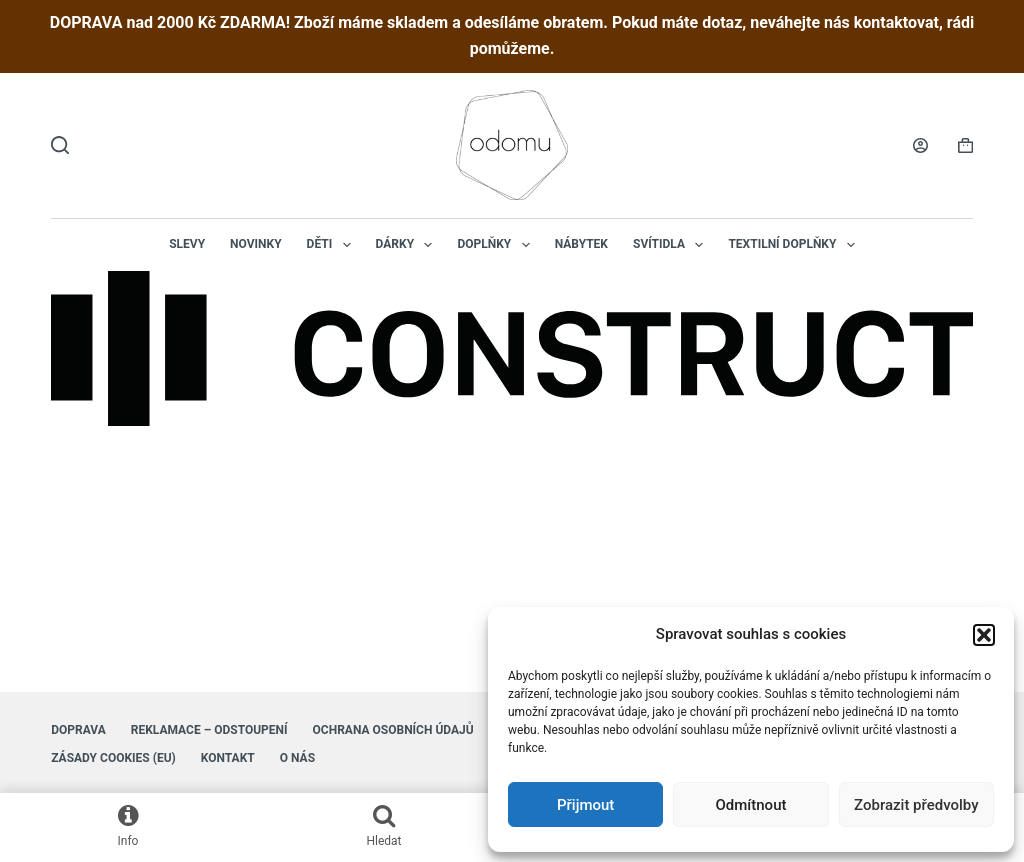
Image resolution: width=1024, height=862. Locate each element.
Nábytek (581, 244)
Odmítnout (751, 805)
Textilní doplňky (795, 245)
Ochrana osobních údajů (393, 730)
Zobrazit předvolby (916, 805)
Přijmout (585, 805)
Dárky (408, 245)
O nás (297, 758)
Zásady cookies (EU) (113, 758)
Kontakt (228, 758)
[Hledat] (60, 145)
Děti (333, 245)
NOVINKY (256, 244)
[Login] (920, 145)
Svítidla (672, 245)
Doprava (78, 730)
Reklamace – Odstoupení (209, 730)
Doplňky (497, 245)
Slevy (187, 244)
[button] (984, 635)
